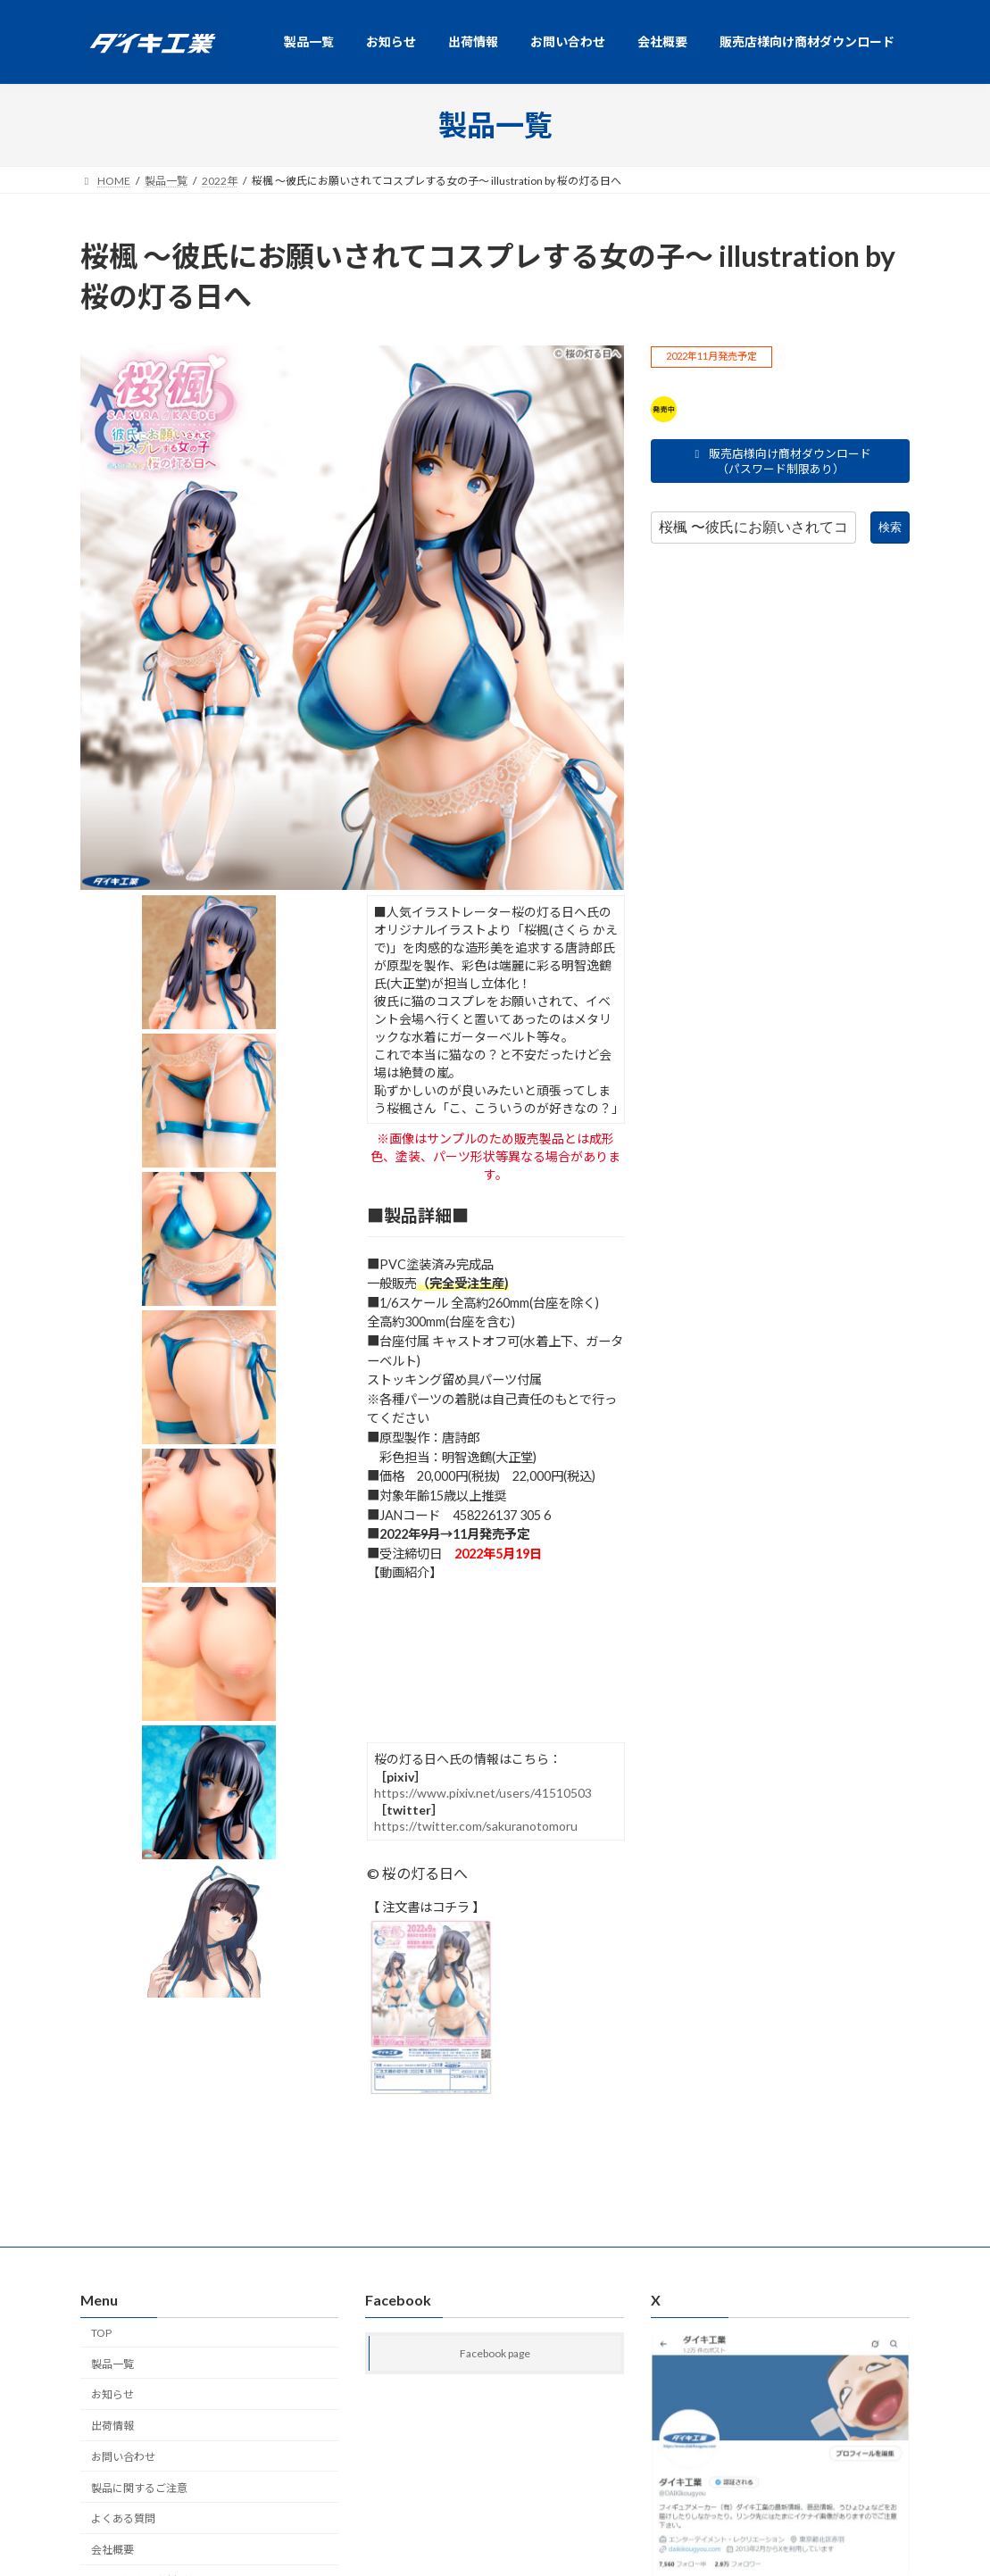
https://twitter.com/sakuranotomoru (476, 1825)
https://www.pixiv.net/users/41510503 (483, 1792)
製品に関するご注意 (139, 2487)
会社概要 (112, 2549)
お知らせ (112, 2394)
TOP (101, 2332)
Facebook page (495, 2353)
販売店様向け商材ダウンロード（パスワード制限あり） (780, 461)
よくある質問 (123, 2518)
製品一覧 (112, 2363)
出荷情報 (112, 2425)
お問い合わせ (123, 2456)
